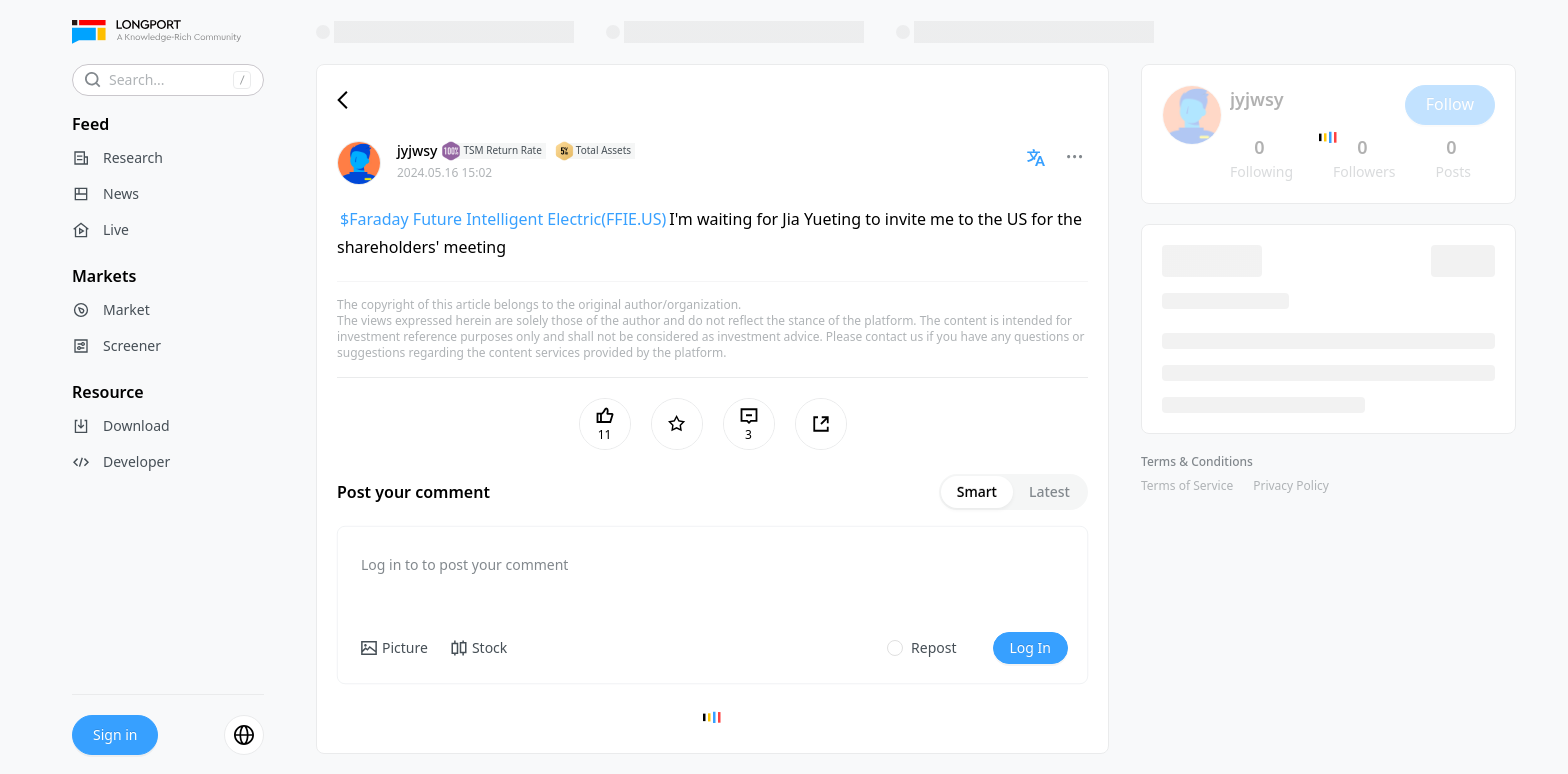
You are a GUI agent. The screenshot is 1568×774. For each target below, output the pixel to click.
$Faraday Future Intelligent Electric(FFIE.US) (503, 219)
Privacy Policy (1291, 485)
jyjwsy (417, 150)
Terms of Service (1187, 485)
